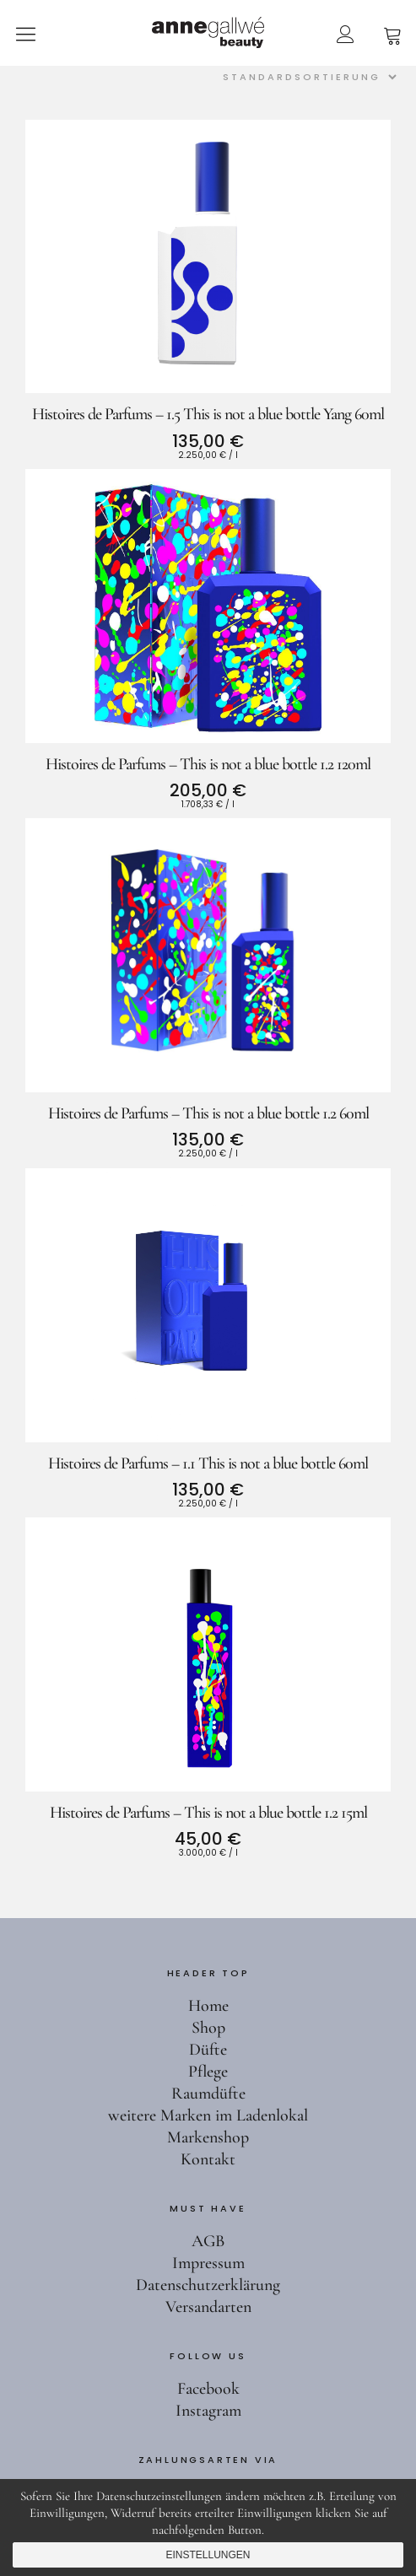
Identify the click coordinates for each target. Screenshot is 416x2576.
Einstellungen (207, 2555)
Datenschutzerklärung (208, 2285)
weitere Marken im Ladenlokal (208, 2115)
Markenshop (208, 2137)
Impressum (208, 2263)
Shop (208, 2028)
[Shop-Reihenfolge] (306, 76)
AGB (208, 2241)
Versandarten (208, 2307)
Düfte (208, 2050)
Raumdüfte (208, 2093)
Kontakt (208, 2159)
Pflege (208, 2071)
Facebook (208, 2389)
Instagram (208, 2411)
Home (208, 2006)
